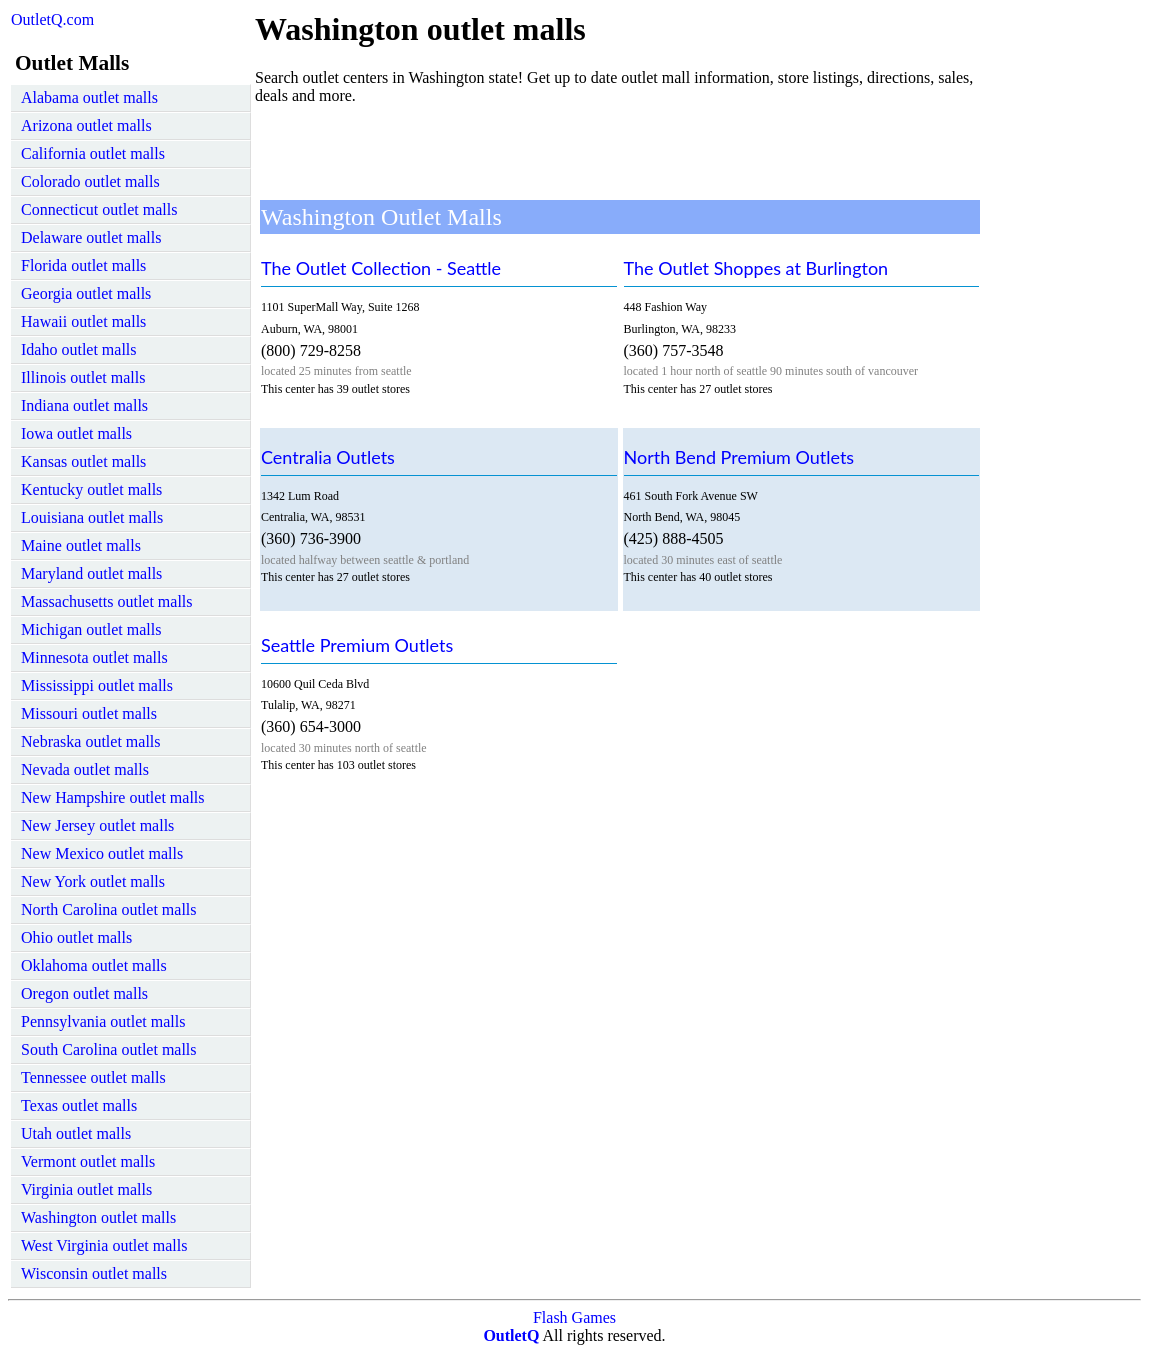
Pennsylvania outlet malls (103, 1021)
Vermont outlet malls (88, 1161)
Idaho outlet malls (79, 349)
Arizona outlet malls (86, 125)
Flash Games (574, 1317)
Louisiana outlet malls (92, 517)
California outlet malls (93, 153)
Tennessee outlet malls (93, 1077)
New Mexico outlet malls (102, 853)
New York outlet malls (93, 881)
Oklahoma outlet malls (94, 965)
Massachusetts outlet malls (107, 601)
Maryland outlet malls (91, 573)
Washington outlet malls (98, 1217)
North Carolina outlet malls (109, 909)
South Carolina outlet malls (109, 1049)
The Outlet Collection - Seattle (381, 268)
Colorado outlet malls (90, 181)
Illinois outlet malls (83, 377)
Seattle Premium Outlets (357, 645)
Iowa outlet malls (76, 433)
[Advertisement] (619, 150)
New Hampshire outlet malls (113, 797)
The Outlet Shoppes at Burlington (756, 268)
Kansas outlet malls (83, 461)
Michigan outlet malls (91, 629)
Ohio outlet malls (76, 937)
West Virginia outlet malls (104, 1245)
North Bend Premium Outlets (739, 457)
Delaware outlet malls (91, 237)
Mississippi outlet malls (97, 685)
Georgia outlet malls (86, 293)
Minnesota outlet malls (94, 657)
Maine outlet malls (81, 545)
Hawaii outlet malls (83, 321)
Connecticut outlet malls (99, 209)
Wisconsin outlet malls (94, 1273)
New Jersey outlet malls (97, 825)
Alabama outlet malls (89, 97)
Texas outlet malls (79, 1105)
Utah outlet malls (76, 1133)
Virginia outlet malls (86, 1189)
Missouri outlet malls (89, 713)
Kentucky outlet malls (91, 489)
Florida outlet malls (83, 265)
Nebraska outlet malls (91, 741)
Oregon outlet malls (84, 993)
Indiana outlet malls (84, 405)
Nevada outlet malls (85, 769)
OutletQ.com (52, 19)
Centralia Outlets (328, 457)
